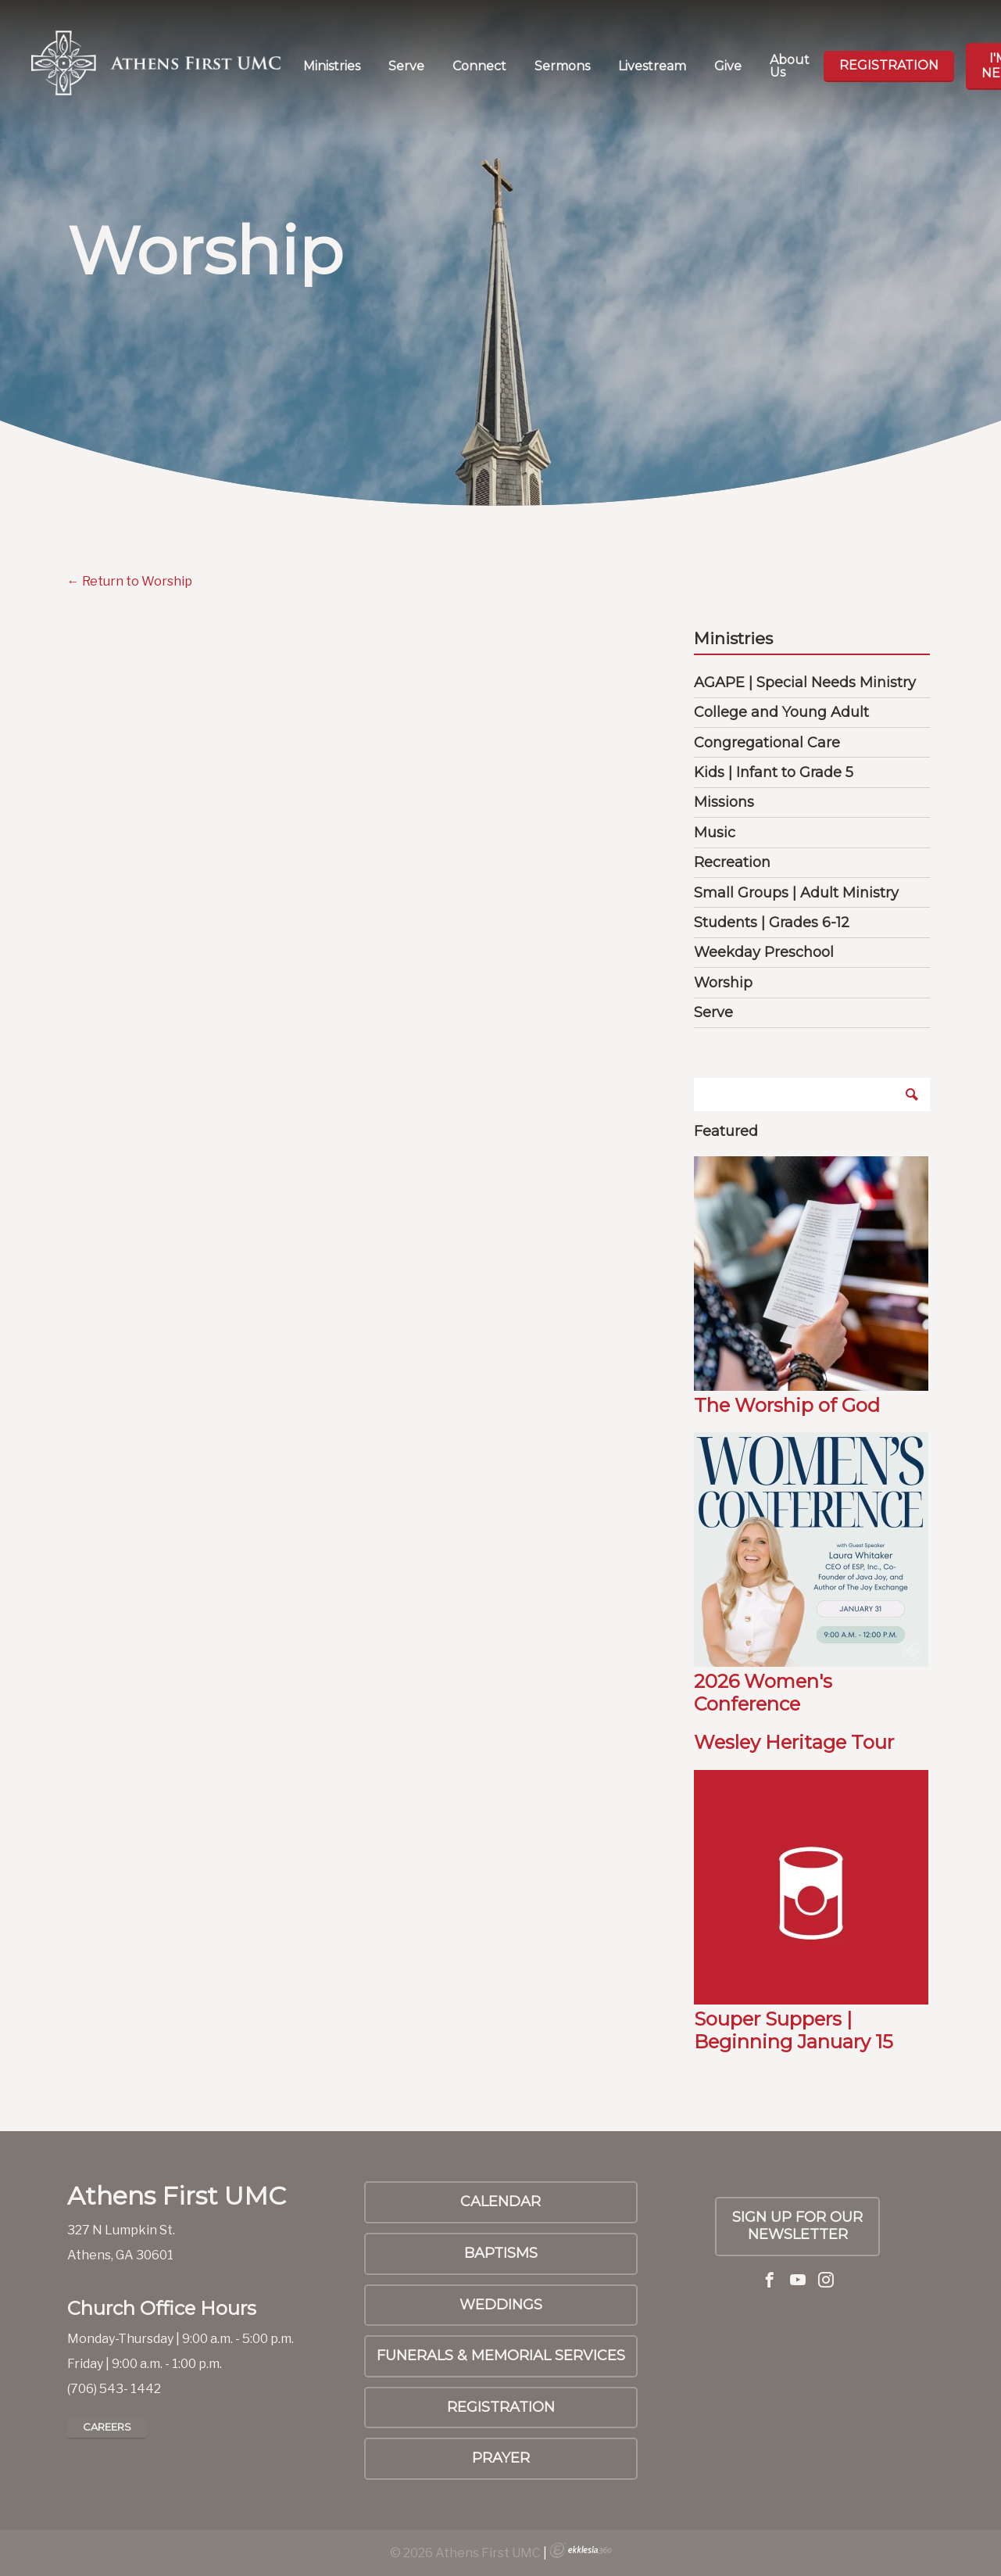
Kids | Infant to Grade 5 (773, 772)
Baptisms (501, 2253)
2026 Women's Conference (763, 1692)
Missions (724, 802)
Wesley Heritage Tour (794, 1742)
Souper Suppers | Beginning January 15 (793, 2030)
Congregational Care (767, 742)
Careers (107, 2426)
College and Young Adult (781, 712)
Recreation (732, 862)
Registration (888, 65)
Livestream (652, 66)
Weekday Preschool (764, 952)
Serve (406, 66)
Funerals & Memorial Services (501, 2355)
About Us (790, 66)
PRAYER (501, 2458)
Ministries (331, 66)
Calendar (500, 2201)
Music (714, 832)
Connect (479, 66)
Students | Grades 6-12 (771, 922)
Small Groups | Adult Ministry (796, 892)
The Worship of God (787, 1405)
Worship (723, 982)
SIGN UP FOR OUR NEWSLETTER (797, 2226)
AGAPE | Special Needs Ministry (805, 682)
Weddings (500, 2304)
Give (728, 66)
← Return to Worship (129, 581)
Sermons (562, 66)
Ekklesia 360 (580, 2550)
